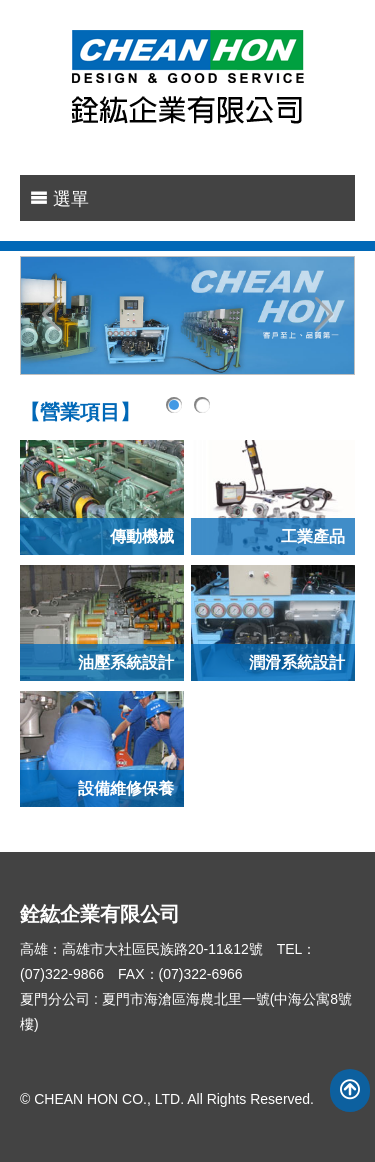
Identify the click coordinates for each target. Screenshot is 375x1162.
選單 (59, 198)
